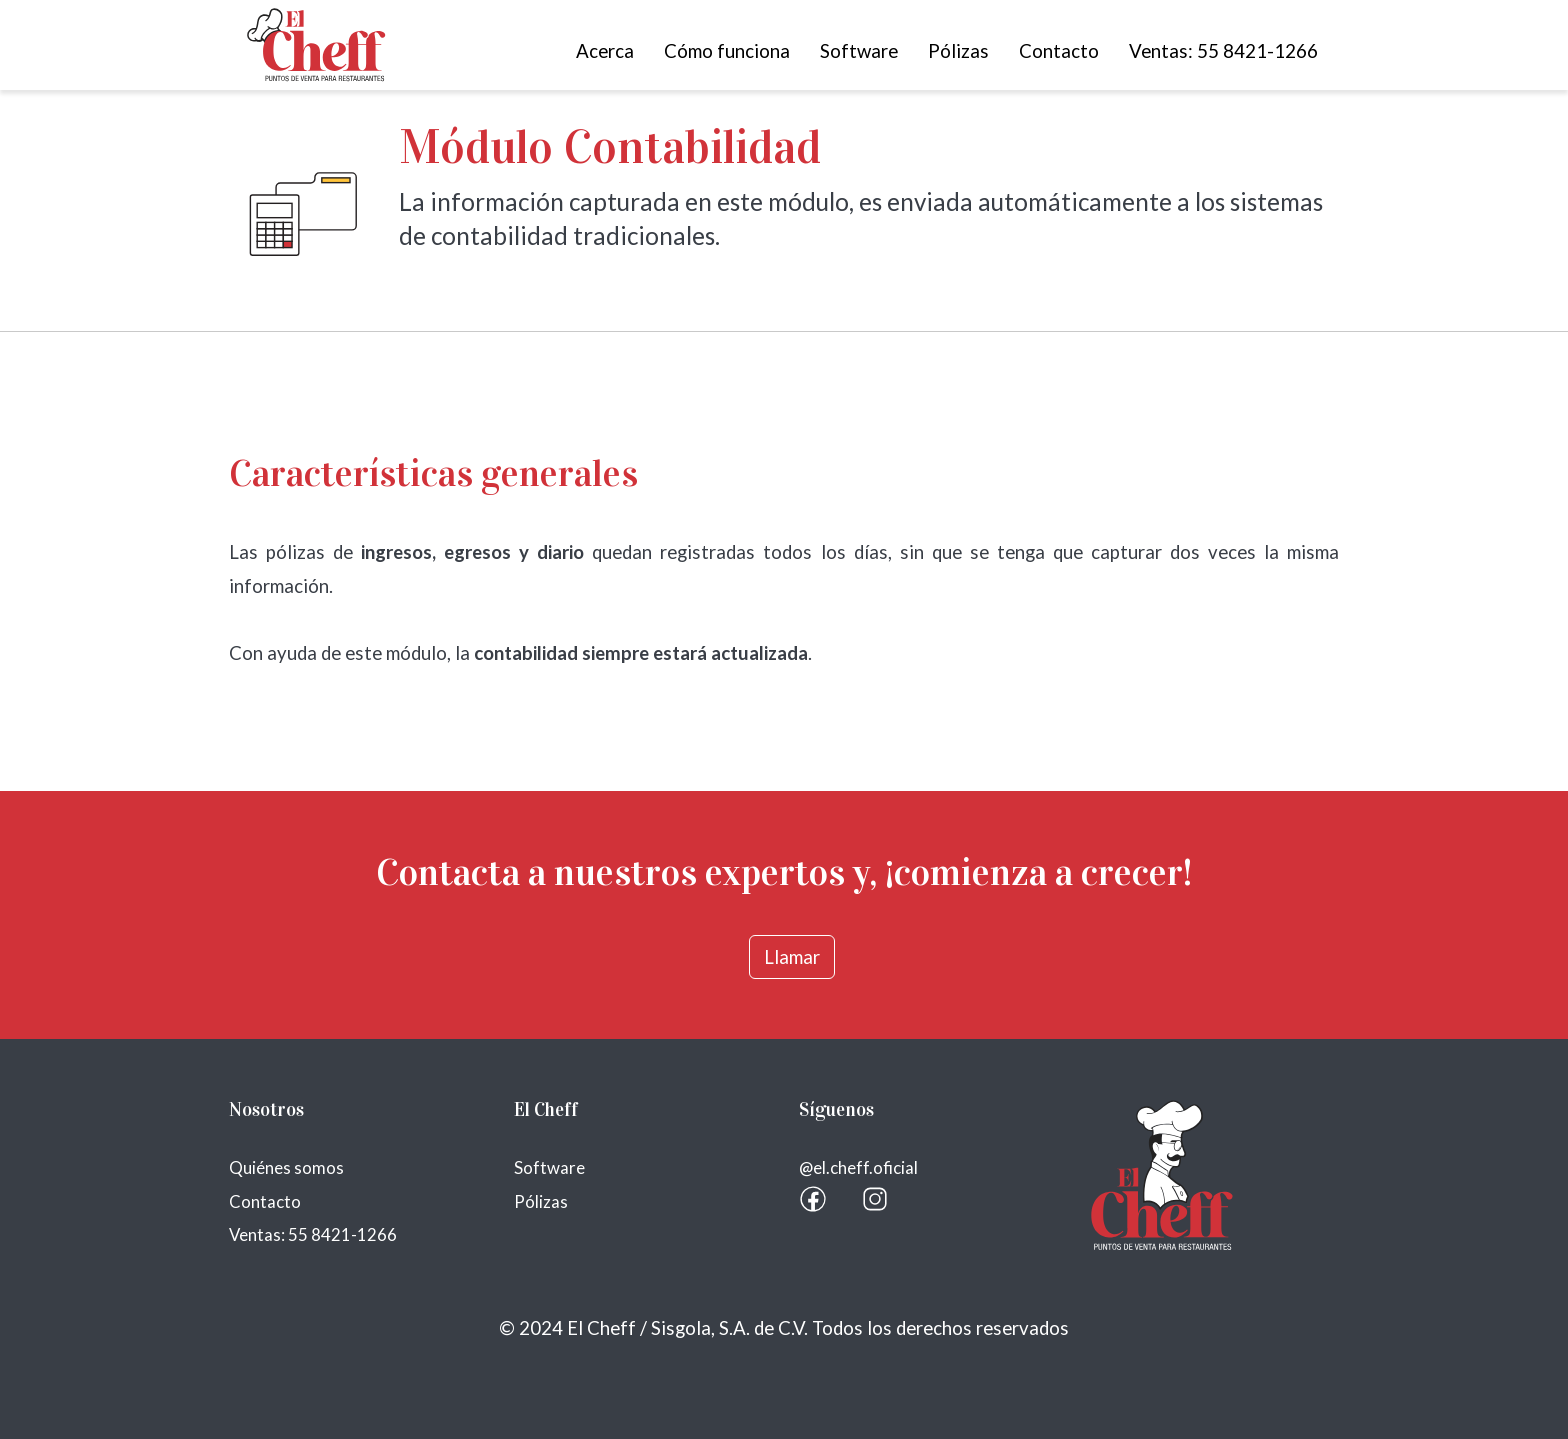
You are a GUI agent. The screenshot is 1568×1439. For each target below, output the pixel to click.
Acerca (605, 51)
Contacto (1059, 51)
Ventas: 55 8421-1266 (1223, 51)
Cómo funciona (727, 51)
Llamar (792, 957)
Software (859, 51)
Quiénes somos (286, 1167)
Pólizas (958, 51)
